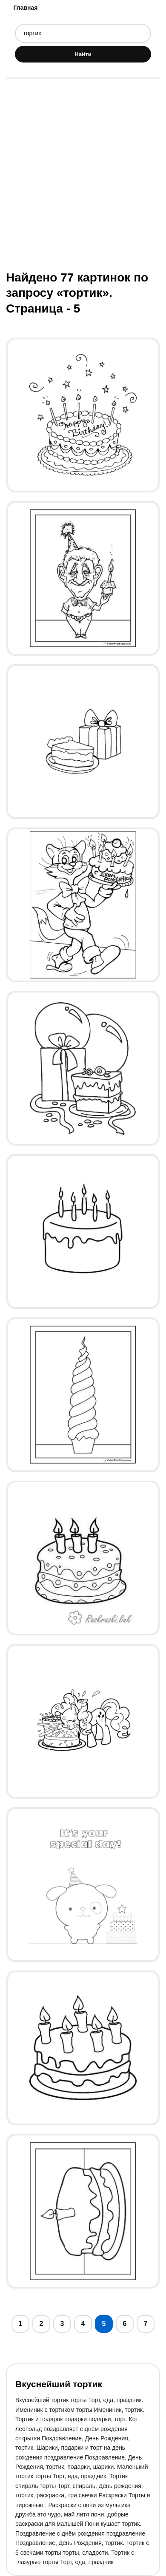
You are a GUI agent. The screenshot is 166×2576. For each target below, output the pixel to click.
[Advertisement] (83, 173)
